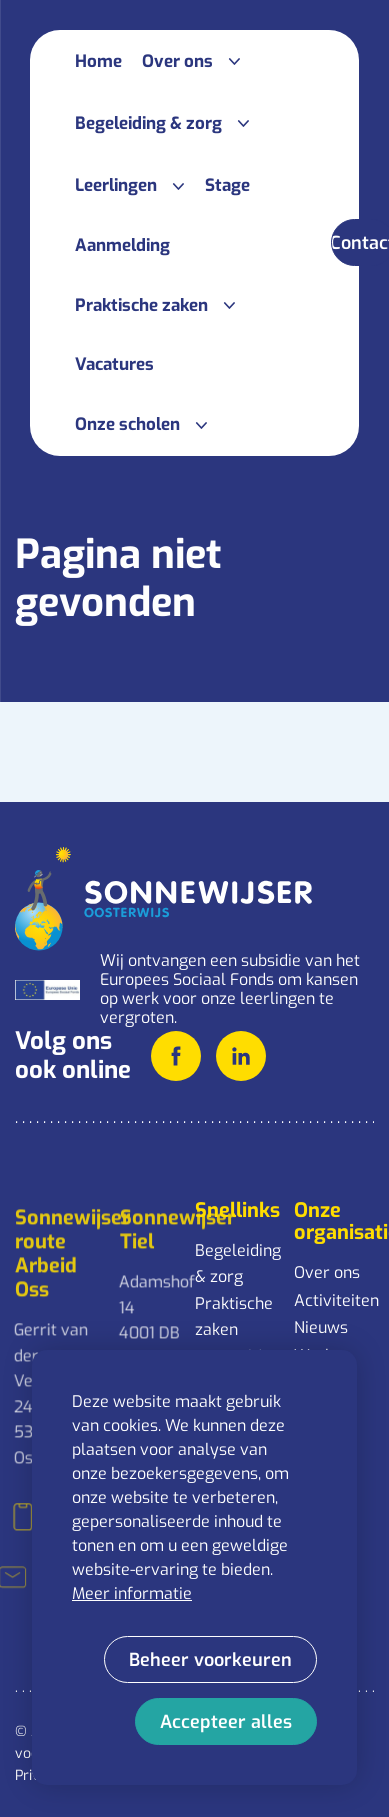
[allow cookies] (226, 1721)
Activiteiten (334, 1300)
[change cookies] (210, 1659)
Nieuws (321, 1327)
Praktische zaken (234, 1316)
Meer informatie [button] (132, 1593)
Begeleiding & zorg (235, 1263)
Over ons (327, 1272)
